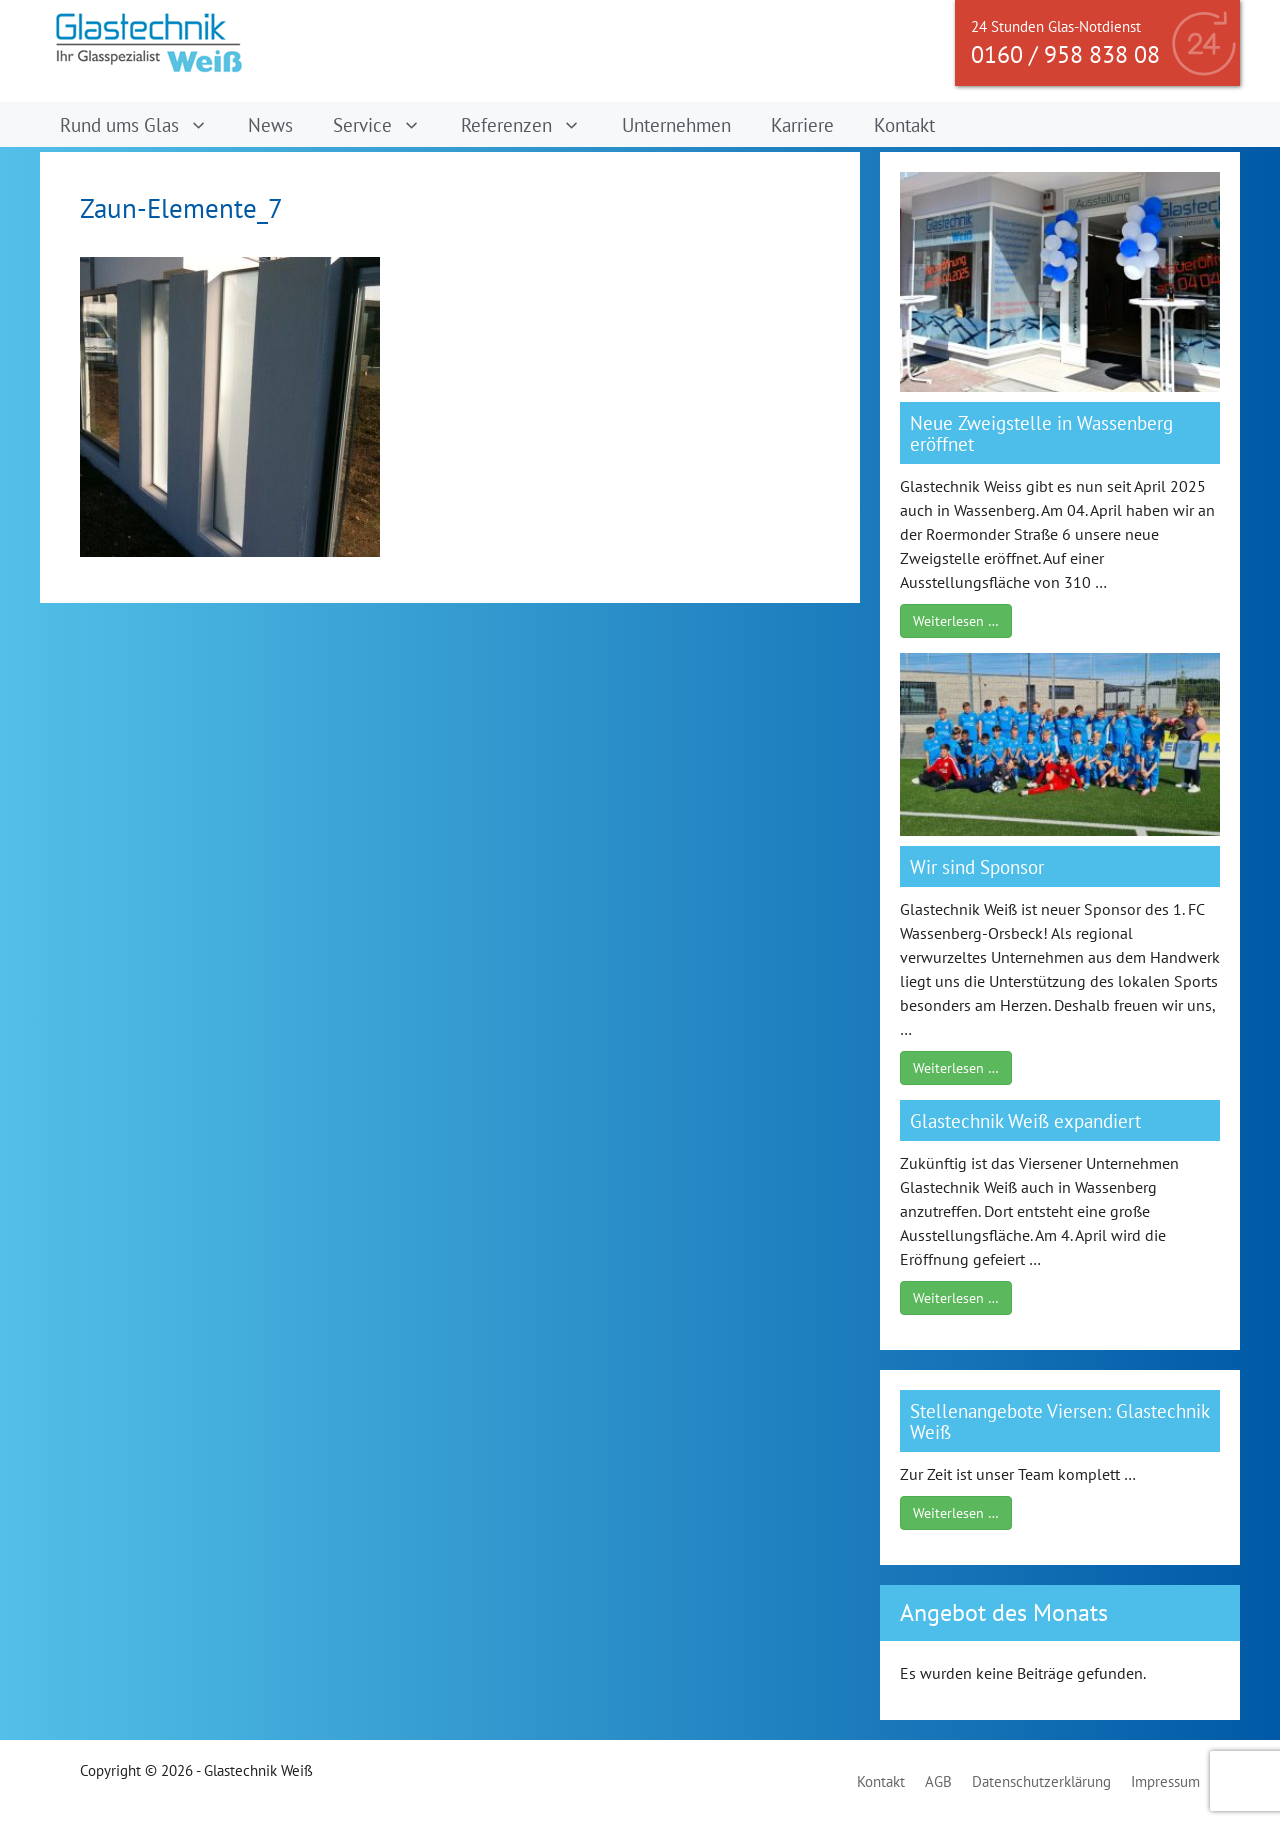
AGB (938, 1781)
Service (387, 124)
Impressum (1165, 1781)
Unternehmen (676, 124)
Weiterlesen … (956, 621)
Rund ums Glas (144, 124)
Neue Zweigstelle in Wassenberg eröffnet (1041, 433)
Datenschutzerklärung (1041, 1781)
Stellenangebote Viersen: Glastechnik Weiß (1059, 1421)
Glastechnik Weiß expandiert (1025, 1120)
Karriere (802, 124)
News (270, 124)
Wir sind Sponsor (977, 866)
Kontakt (904, 124)
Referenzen (531, 124)
